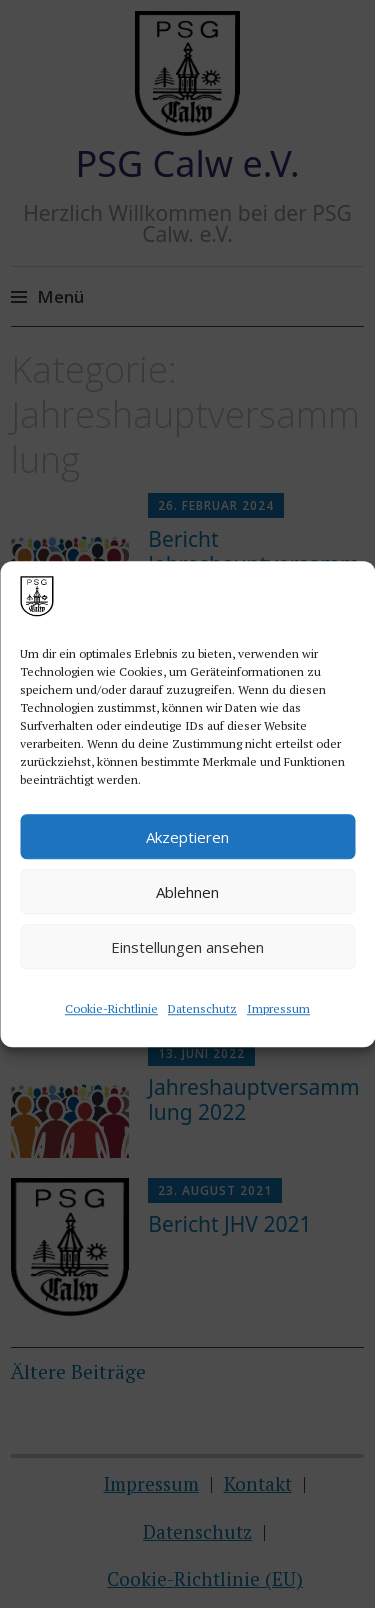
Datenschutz (202, 1008)
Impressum (278, 1008)
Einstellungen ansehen (187, 947)
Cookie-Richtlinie (111, 1008)
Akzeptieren (187, 837)
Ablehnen (187, 892)
